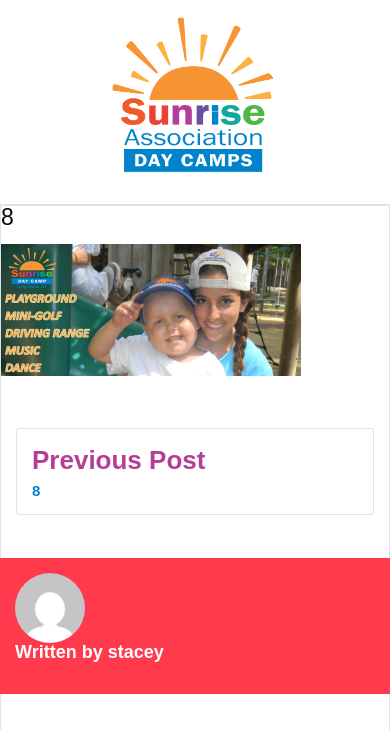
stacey (136, 652)
